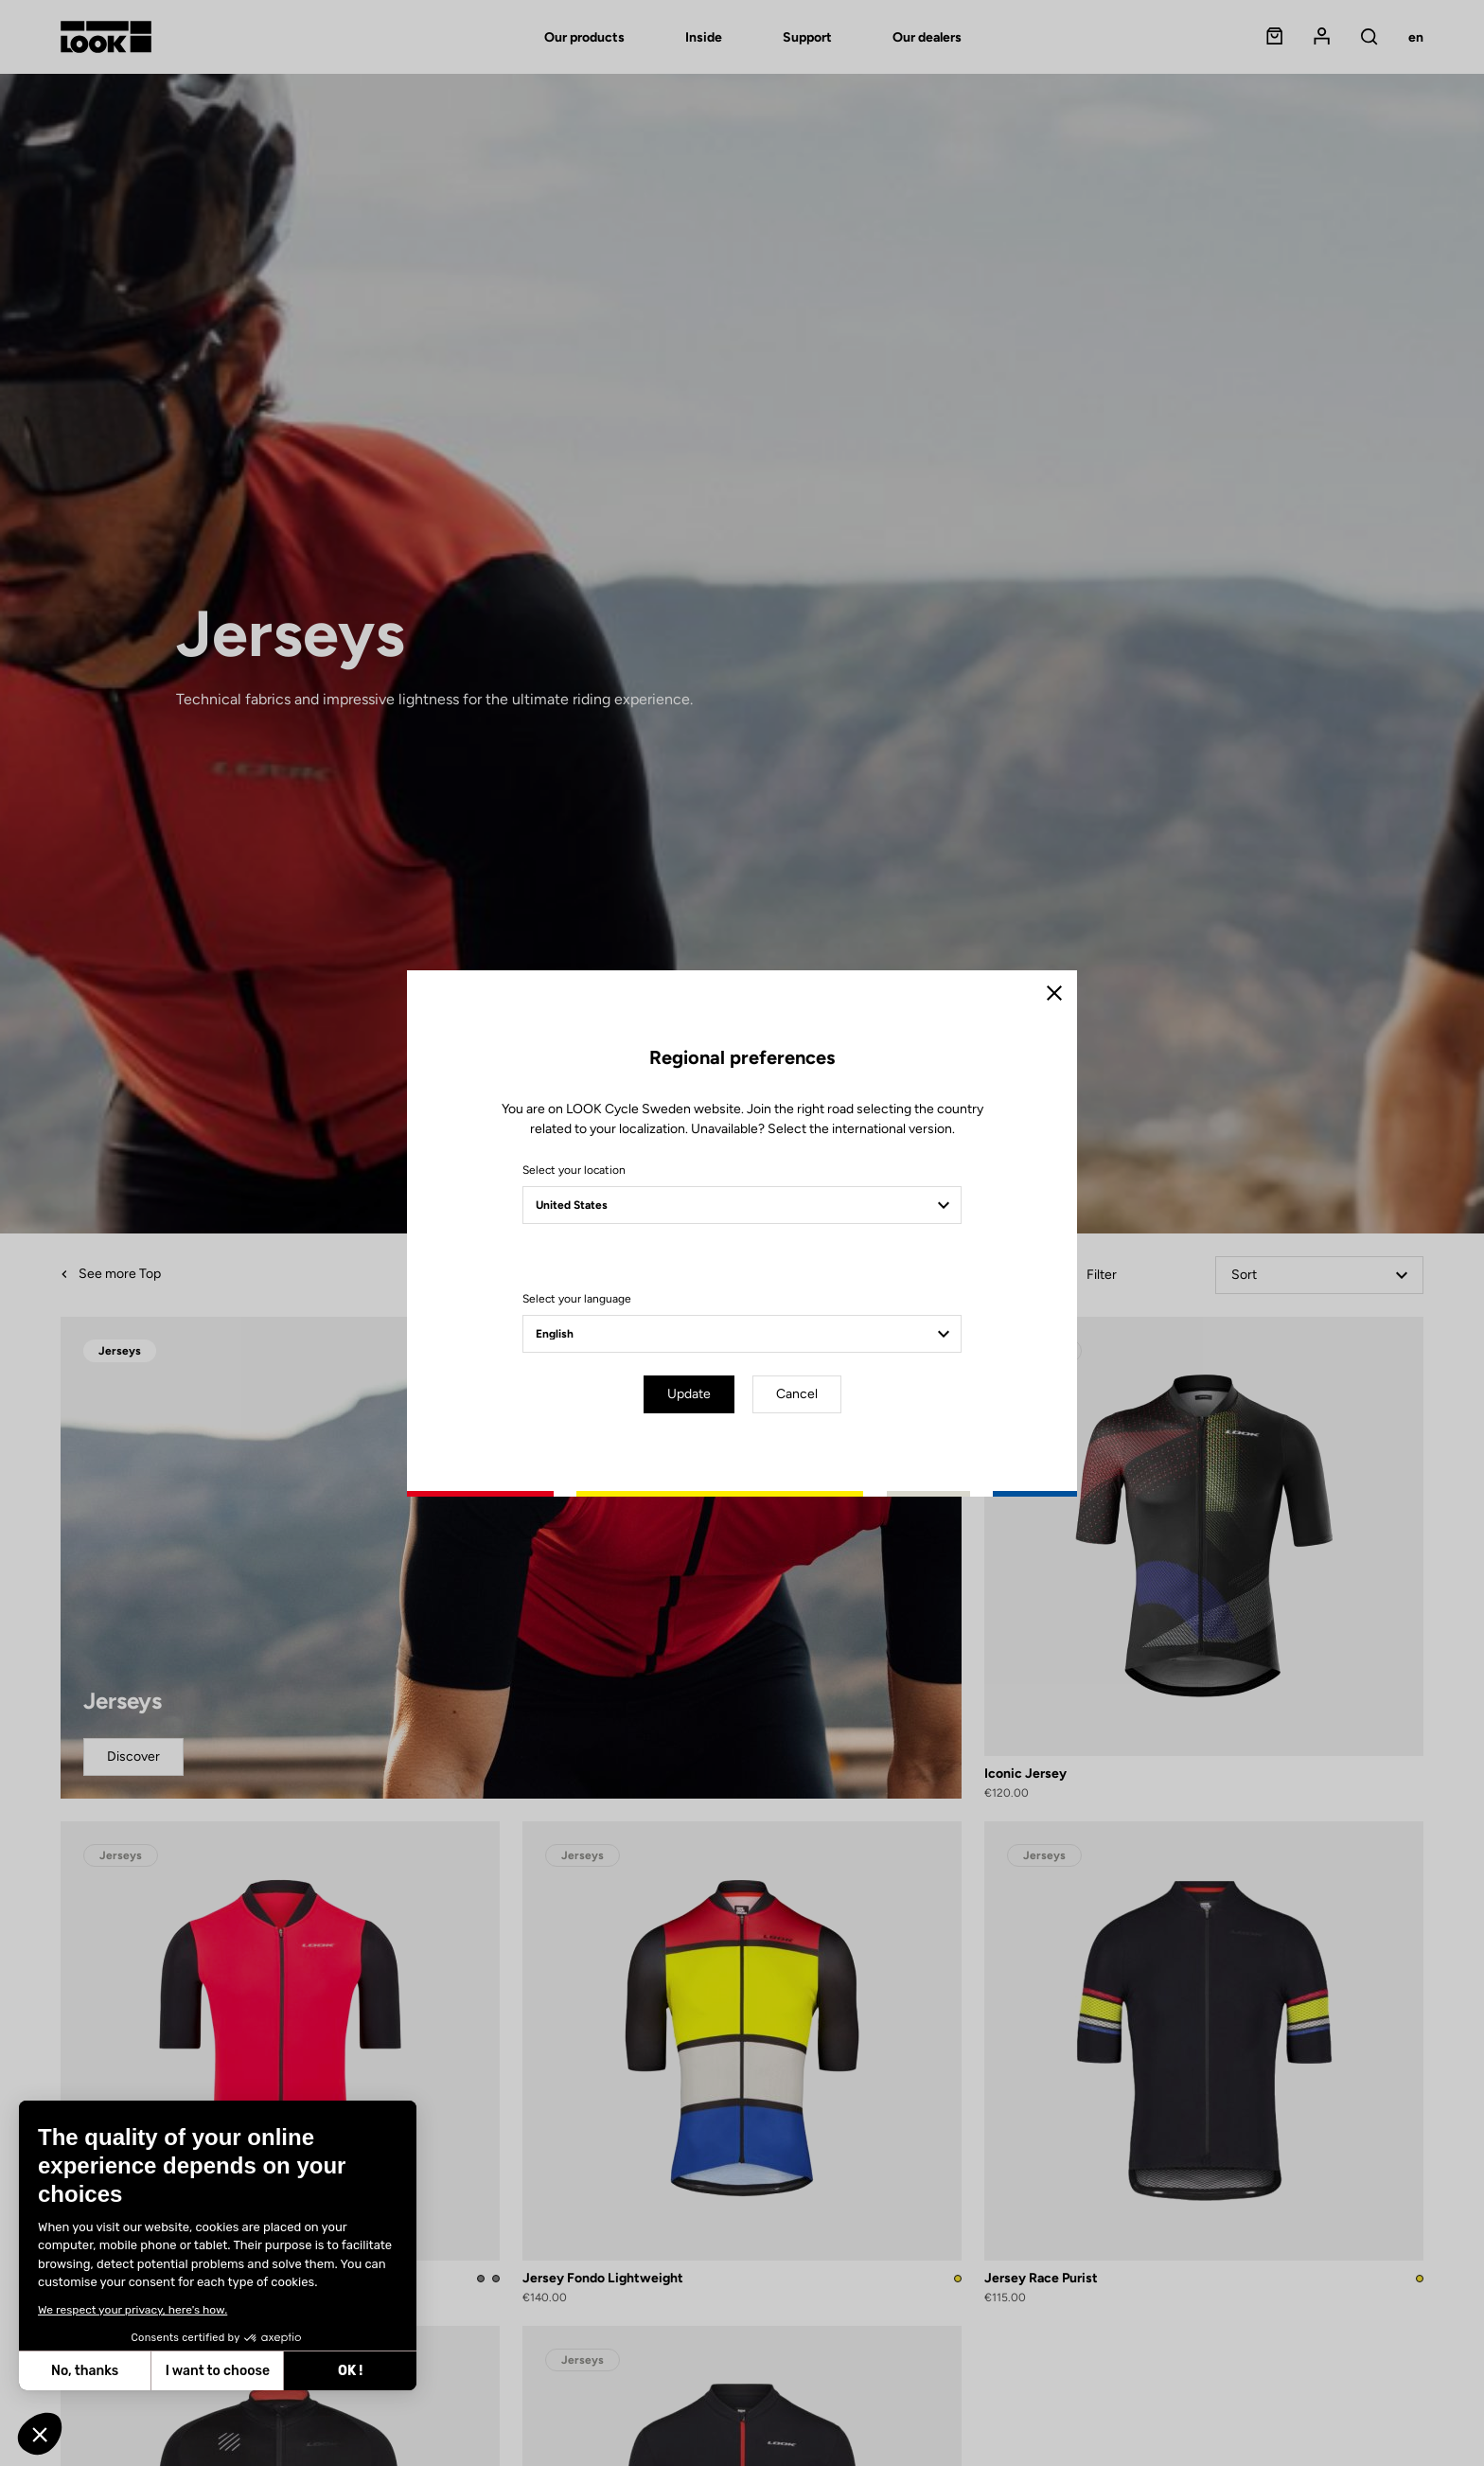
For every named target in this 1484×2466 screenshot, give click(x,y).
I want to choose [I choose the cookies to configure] (218, 2371)
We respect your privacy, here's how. (132, 2309)
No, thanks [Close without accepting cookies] (84, 2371)
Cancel (797, 1394)
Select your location (574, 1170)
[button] (39, 2434)
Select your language (576, 1298)
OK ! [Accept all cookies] (350, 2371)
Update (689, 1394)
